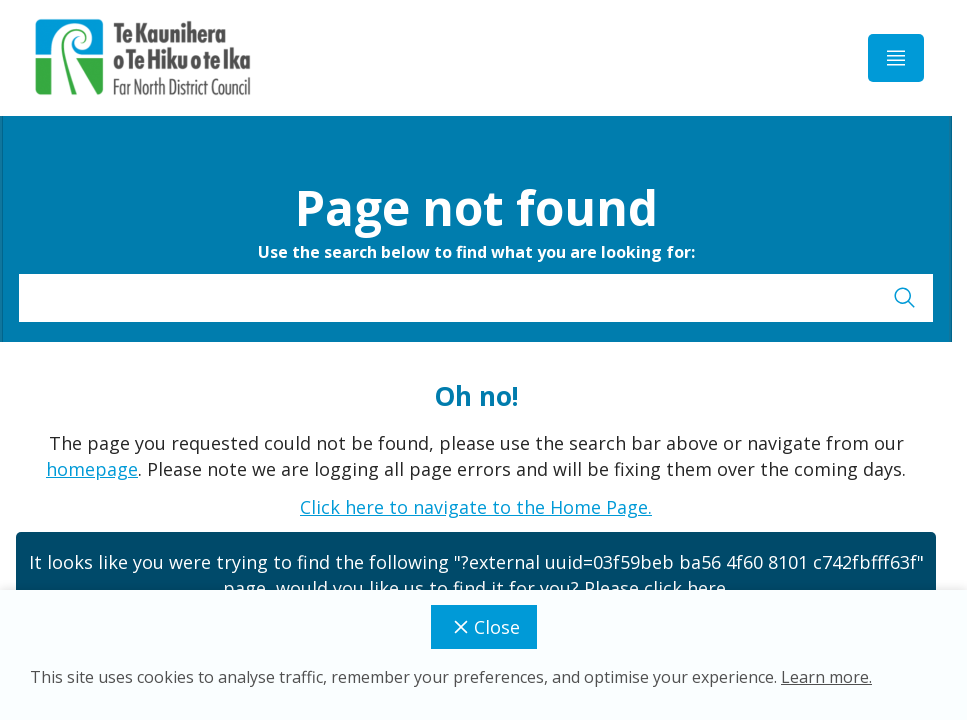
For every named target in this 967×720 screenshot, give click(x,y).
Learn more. (826, 677)
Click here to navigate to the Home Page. (476, 507)
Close (484, 627)
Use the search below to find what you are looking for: (476, 252)
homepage (92, 469)
